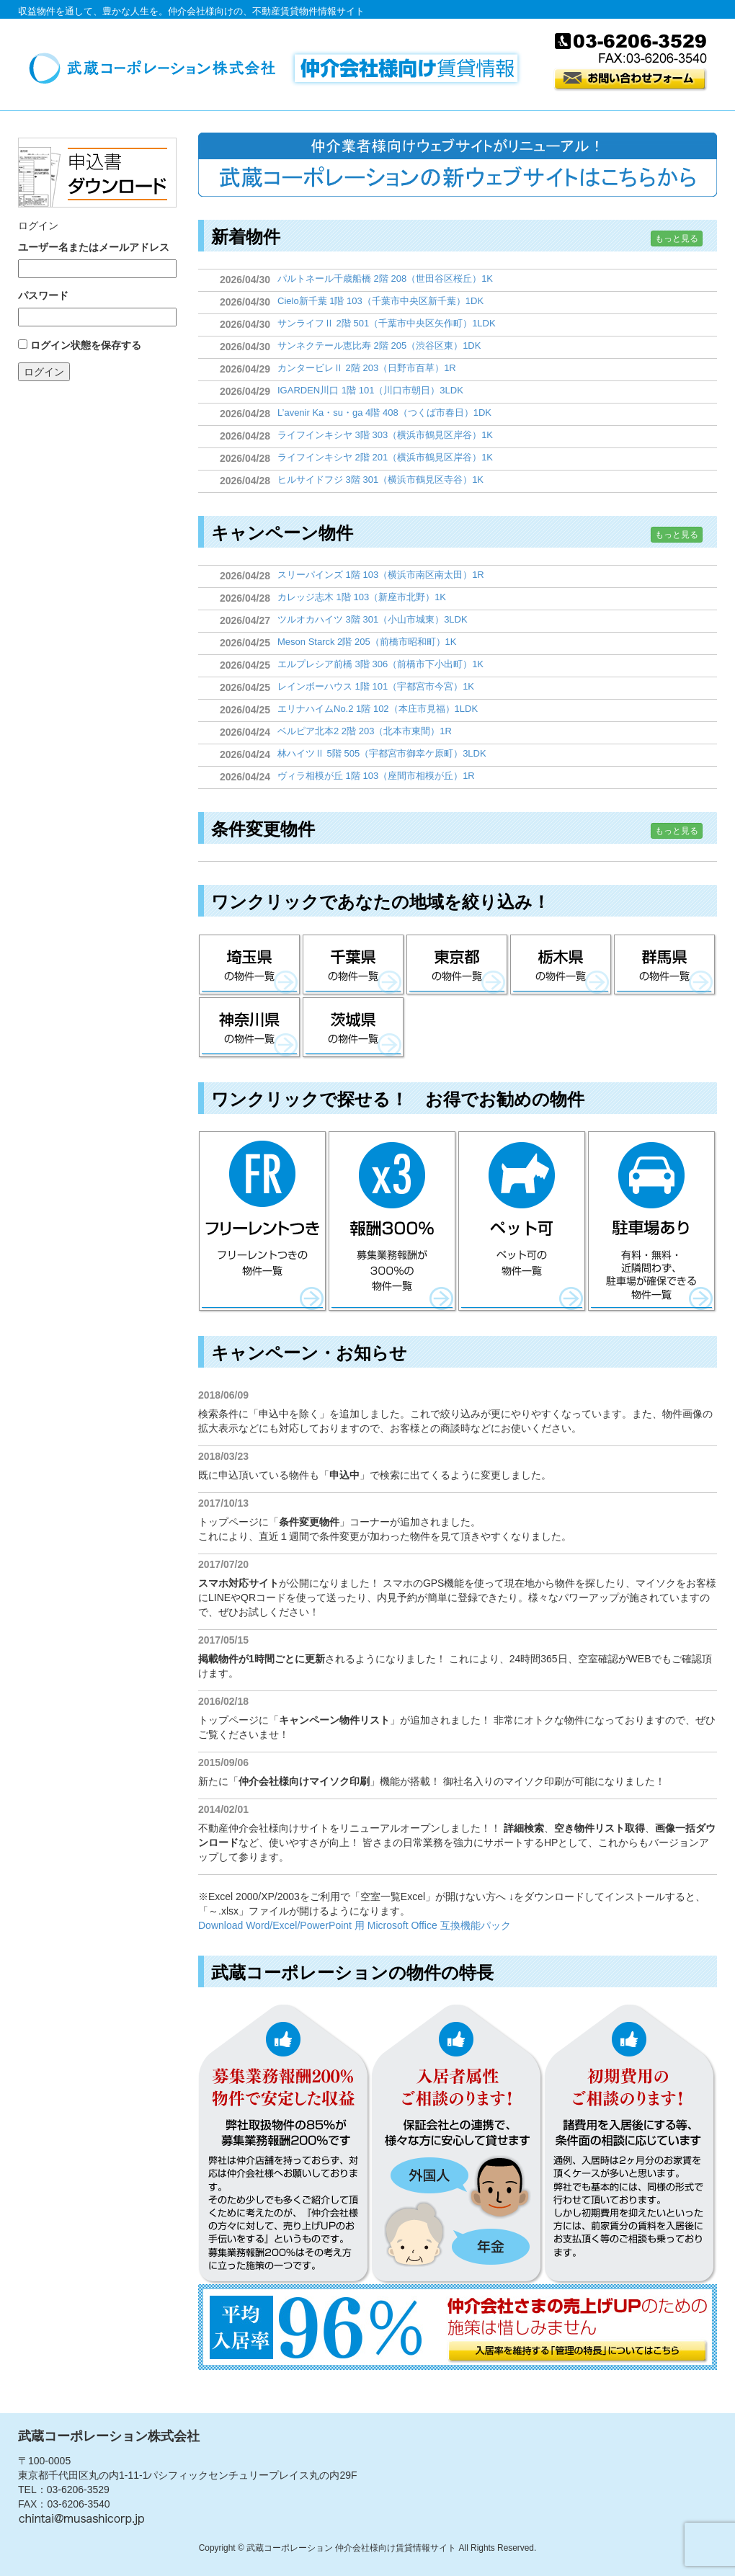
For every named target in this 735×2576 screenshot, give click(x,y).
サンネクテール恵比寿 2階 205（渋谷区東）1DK (379, 345)
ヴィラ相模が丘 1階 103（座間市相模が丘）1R (376, 775)
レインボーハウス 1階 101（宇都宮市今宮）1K (375, 686)
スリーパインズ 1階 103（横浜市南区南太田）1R (380, 574)
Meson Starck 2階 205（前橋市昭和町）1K (367, 641)
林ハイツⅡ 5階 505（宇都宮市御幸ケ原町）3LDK (381, 753)
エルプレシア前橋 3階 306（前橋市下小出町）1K (380, 664)
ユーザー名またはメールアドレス (93, 247)
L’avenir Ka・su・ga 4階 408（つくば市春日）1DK (384, 412)
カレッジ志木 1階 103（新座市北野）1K (361, 597)
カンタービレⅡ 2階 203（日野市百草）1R (366, 367)
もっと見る (676, 238)
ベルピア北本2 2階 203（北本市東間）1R (364, 731)
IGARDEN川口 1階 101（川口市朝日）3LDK (370, 390)
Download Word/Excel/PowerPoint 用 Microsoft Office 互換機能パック (354, 1925)
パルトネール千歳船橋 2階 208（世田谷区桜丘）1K (385, 278)
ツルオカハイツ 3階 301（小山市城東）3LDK (372, 619)
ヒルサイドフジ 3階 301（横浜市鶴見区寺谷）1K (380, 479)
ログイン (44, 372)
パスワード (43, 295)
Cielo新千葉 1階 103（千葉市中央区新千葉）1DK (380, 300)
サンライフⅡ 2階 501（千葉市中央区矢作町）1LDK (386, 323)
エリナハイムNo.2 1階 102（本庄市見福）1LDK (377, 708)
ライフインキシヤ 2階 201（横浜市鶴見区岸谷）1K (385, 457)
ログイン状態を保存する (85, 345)
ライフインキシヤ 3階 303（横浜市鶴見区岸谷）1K (385, 434)
